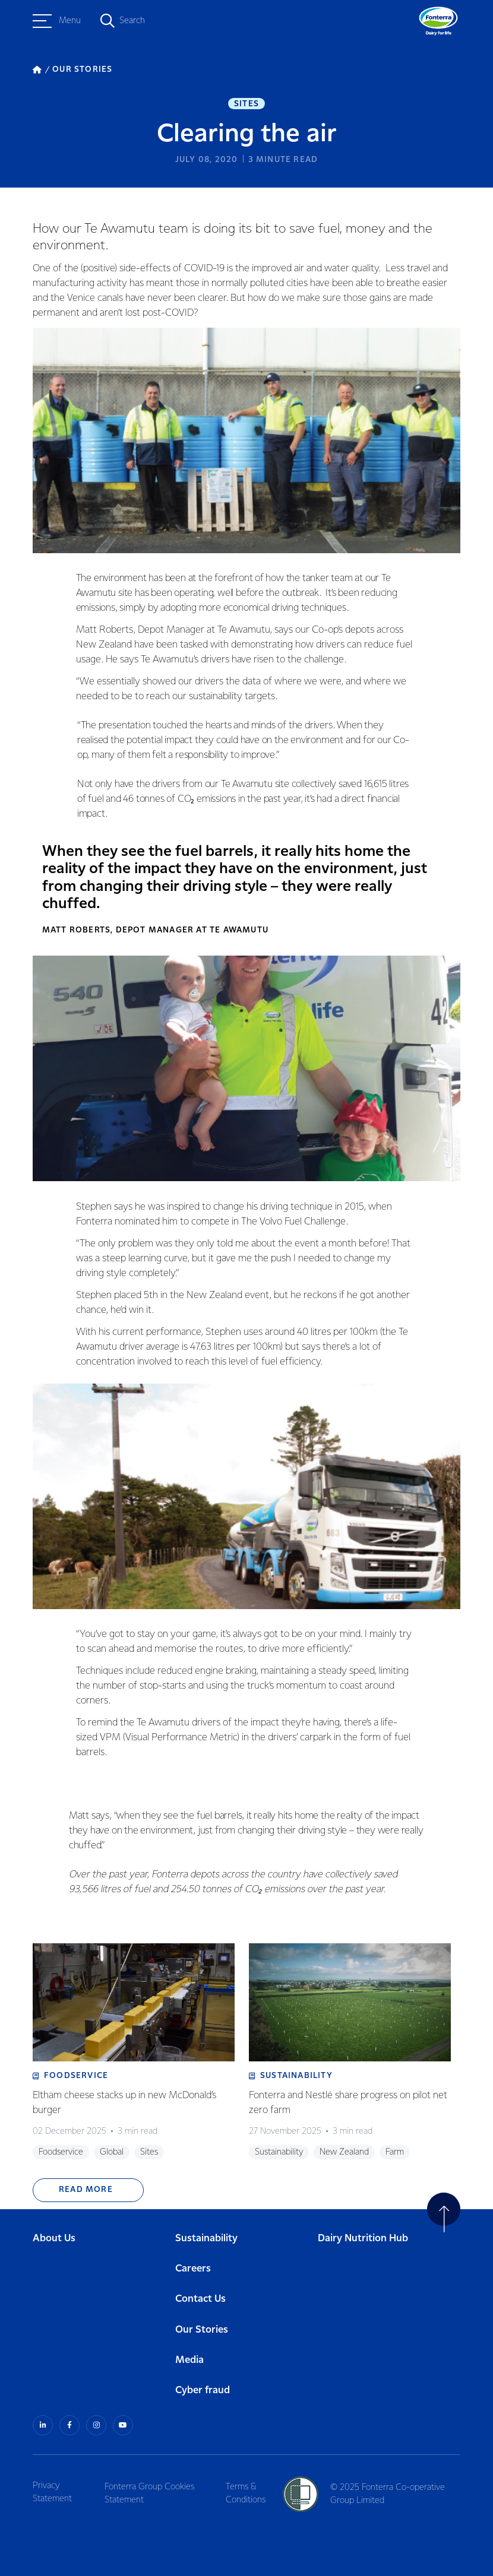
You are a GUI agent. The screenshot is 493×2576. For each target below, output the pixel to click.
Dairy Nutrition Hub (363, 2229)
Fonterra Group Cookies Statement (152, 2482)
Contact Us (200, 2290)
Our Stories (201, 2320)
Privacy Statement (52, 2482)
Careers (193, 2259)
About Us (54, 2229)
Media (189, 2350)
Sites (246, 104)
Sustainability (206, 2229)
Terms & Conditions (249, 2482)
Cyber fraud (202, 2381)
